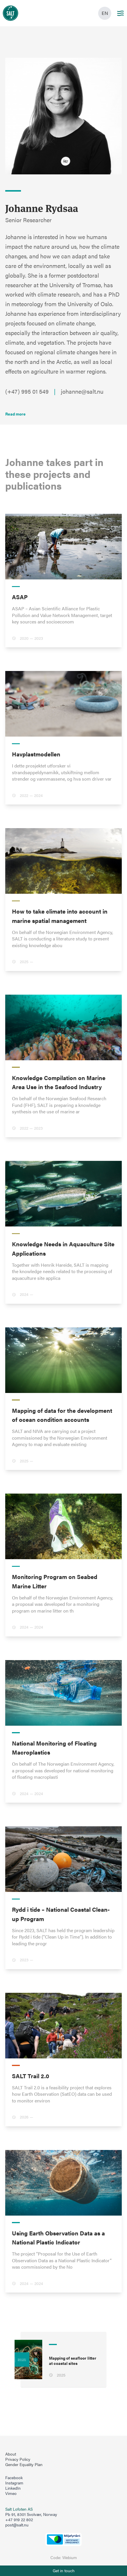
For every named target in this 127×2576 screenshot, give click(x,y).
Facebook (14, 2477)
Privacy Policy (17, 2459)
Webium (69, 2557)
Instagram (14, 2483)
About (10, 2454)
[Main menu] (120, 13)
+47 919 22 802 (19, 2519)
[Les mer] (15, 414)
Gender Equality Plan (24, 2464)
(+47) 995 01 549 (27, 391)
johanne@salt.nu (82, 391)
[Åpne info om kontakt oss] (63, 2571)
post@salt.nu (17, 2525)
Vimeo (11, 2493)
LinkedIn (13, 2488)
